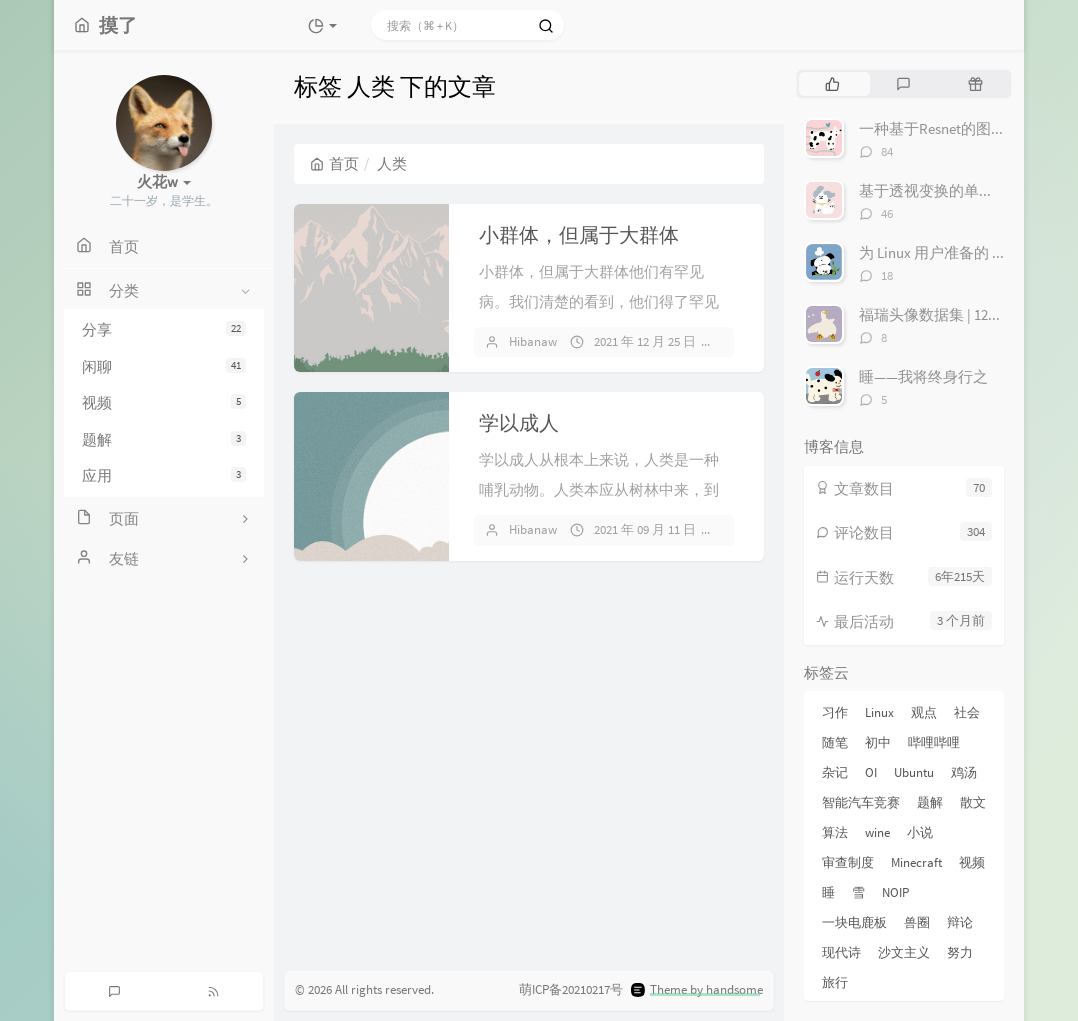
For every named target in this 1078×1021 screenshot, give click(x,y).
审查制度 (848, 862)
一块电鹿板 (854, 922)
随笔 (835, 742)
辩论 (960, 922)
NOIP (895, 892)
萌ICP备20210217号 (571, 989)
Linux (879, 712)
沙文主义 (904, 952)
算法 (835, 832)
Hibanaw (533, 341)
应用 (164, 475)
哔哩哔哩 (934, 742)
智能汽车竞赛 (861, 802)
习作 (835, 712)
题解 (164, 439)
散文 (973, 802)
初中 (878, 742)
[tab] (832, 84)
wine (877, 832)
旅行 (835, 982)
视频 (164, 402)
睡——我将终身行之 (923, 376)
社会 (967, 712)
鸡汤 (964, 772)
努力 (960, 952)
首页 (334, 163)
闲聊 (164, 366)
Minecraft (916, 862)
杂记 (835, 772)
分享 (164, 329)
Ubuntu (914, 772)
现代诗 (841, 952)
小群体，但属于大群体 (579, 234)
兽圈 (917, 922)
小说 (920, 832)
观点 (924, 712)
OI (871, 772)
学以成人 (519, 422)
